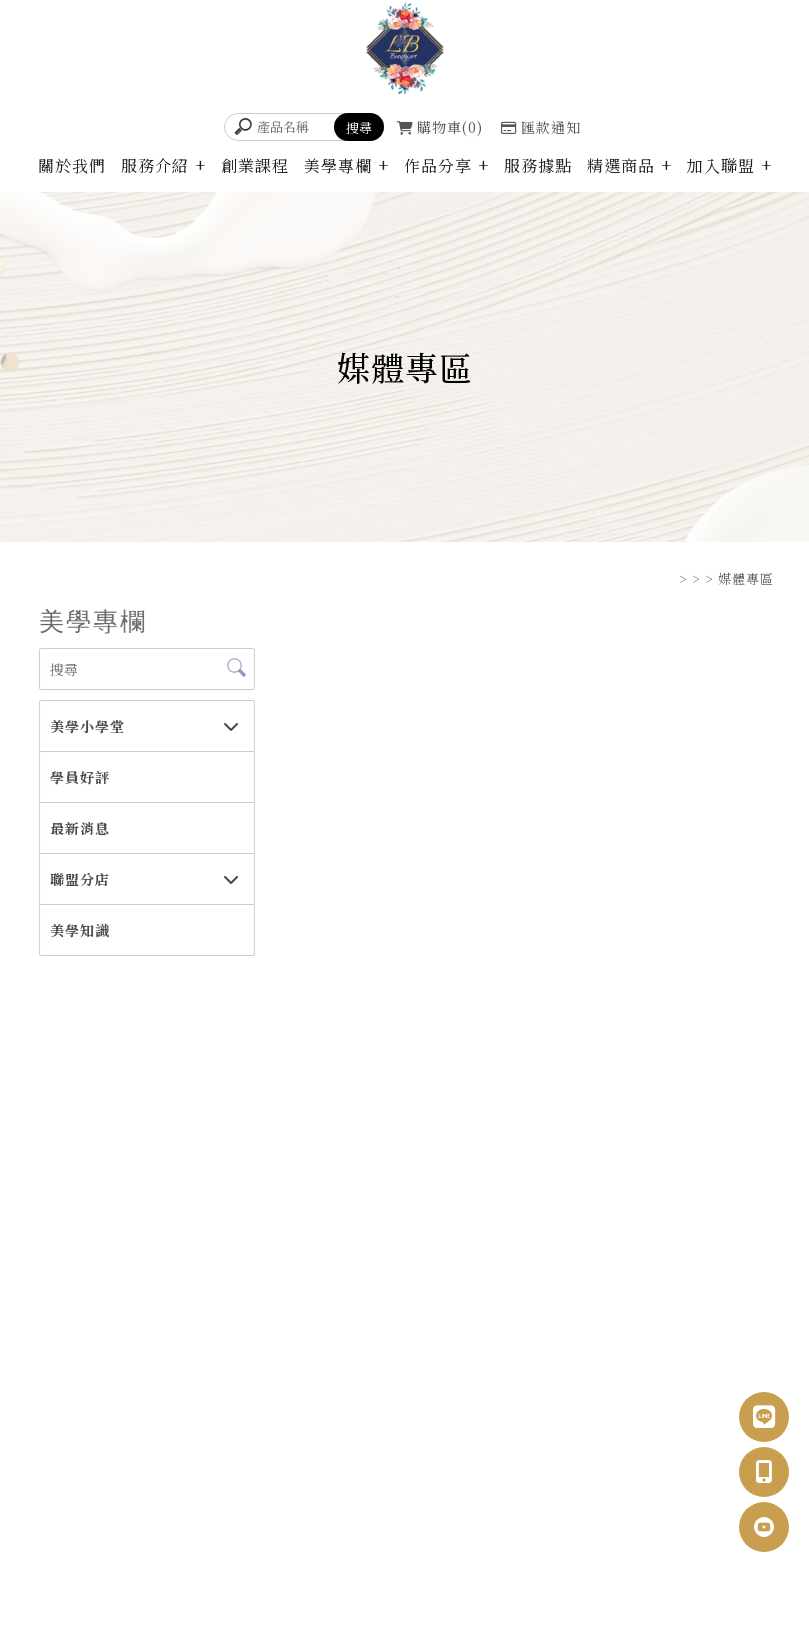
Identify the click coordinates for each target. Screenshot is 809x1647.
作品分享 (438, 165)
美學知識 (79, 930)
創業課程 (255, 165)
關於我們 (72, 165)
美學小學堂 (86, 726)
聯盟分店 (79, 879)
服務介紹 (155, 165)
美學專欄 (338, 165)
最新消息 (79, 828)
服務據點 (538, 165)
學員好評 (79, 777)
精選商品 (621, 165)
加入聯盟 (721, 165)
